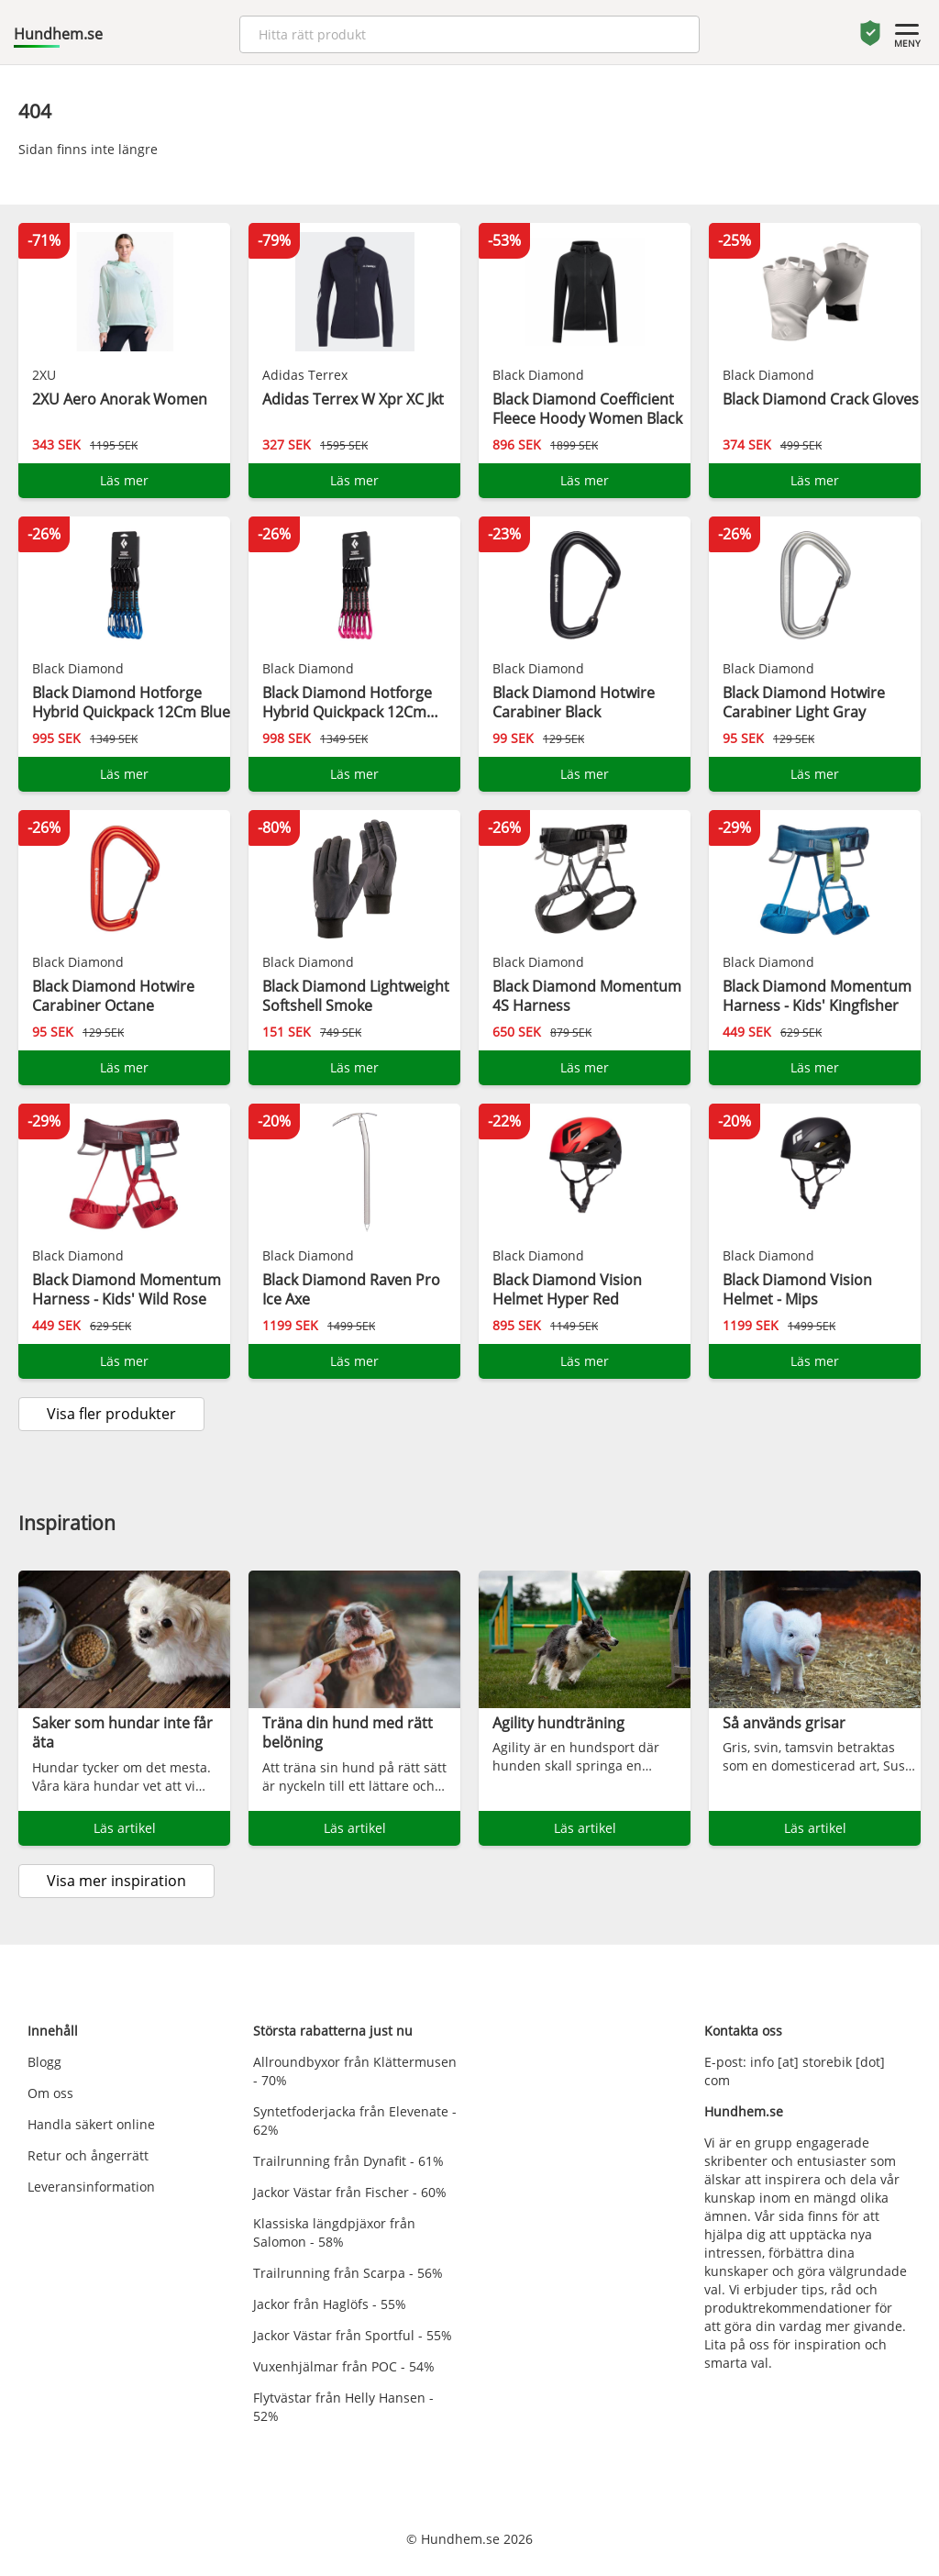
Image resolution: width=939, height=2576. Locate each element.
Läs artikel (125, 1828)
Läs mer (124, 480)
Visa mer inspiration (116, 1881)
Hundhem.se (58, 34)
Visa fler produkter (111, 1414)
